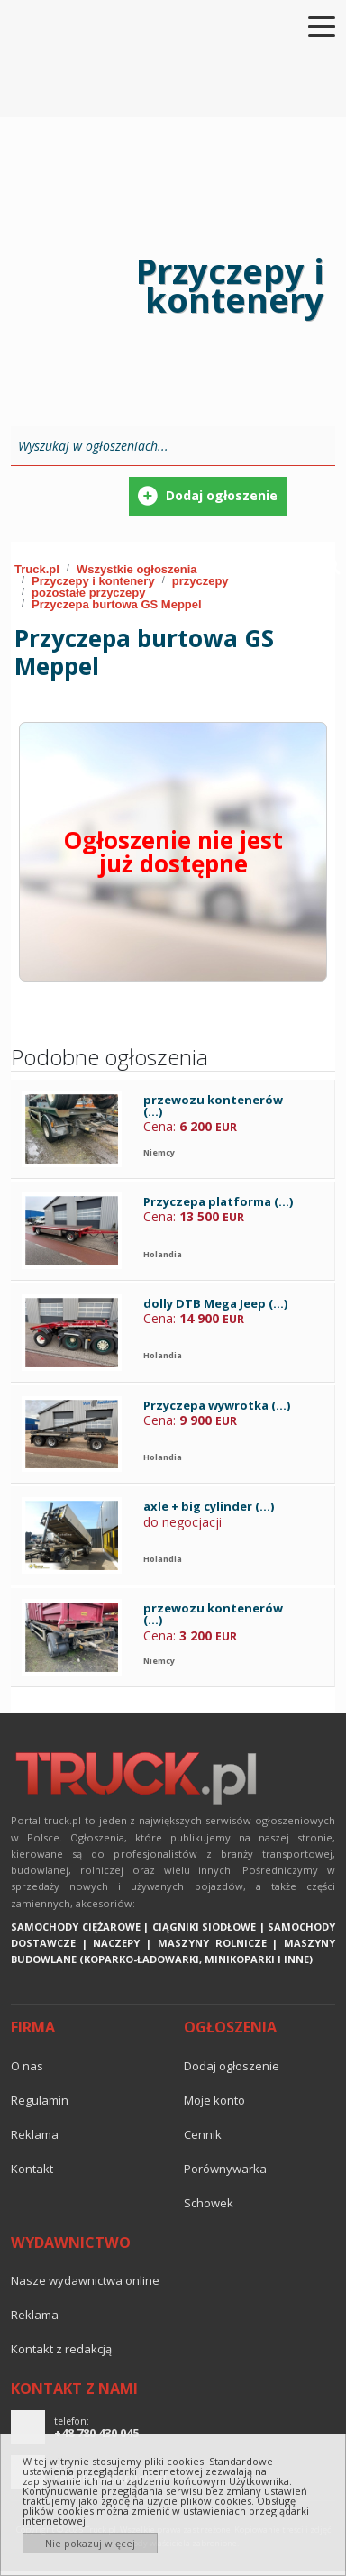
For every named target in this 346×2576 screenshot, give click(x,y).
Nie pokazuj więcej (90, 2543)
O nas (27, 2066)
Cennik (203, 2134)
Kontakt (32, 2168)
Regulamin (39, 2100)
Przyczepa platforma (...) (218, 1201)
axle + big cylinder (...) (208, 1506)
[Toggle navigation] (310, 25)
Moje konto (214, 2100)
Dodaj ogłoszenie (231, 2066)
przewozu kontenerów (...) (213, 1105)
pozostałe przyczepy (88, 592)
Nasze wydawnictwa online (85, 2280)
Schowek (208, 2203)
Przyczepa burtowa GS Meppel (117, 604)
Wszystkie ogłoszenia (137, 569)
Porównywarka (225, 2168)
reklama (35, 2134)
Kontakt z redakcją (61, 2349)
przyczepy (200, 581)
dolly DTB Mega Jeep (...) (215, 1303)
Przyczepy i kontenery (93, 581)
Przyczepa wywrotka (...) (216, 1405)
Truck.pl (36, 569)
